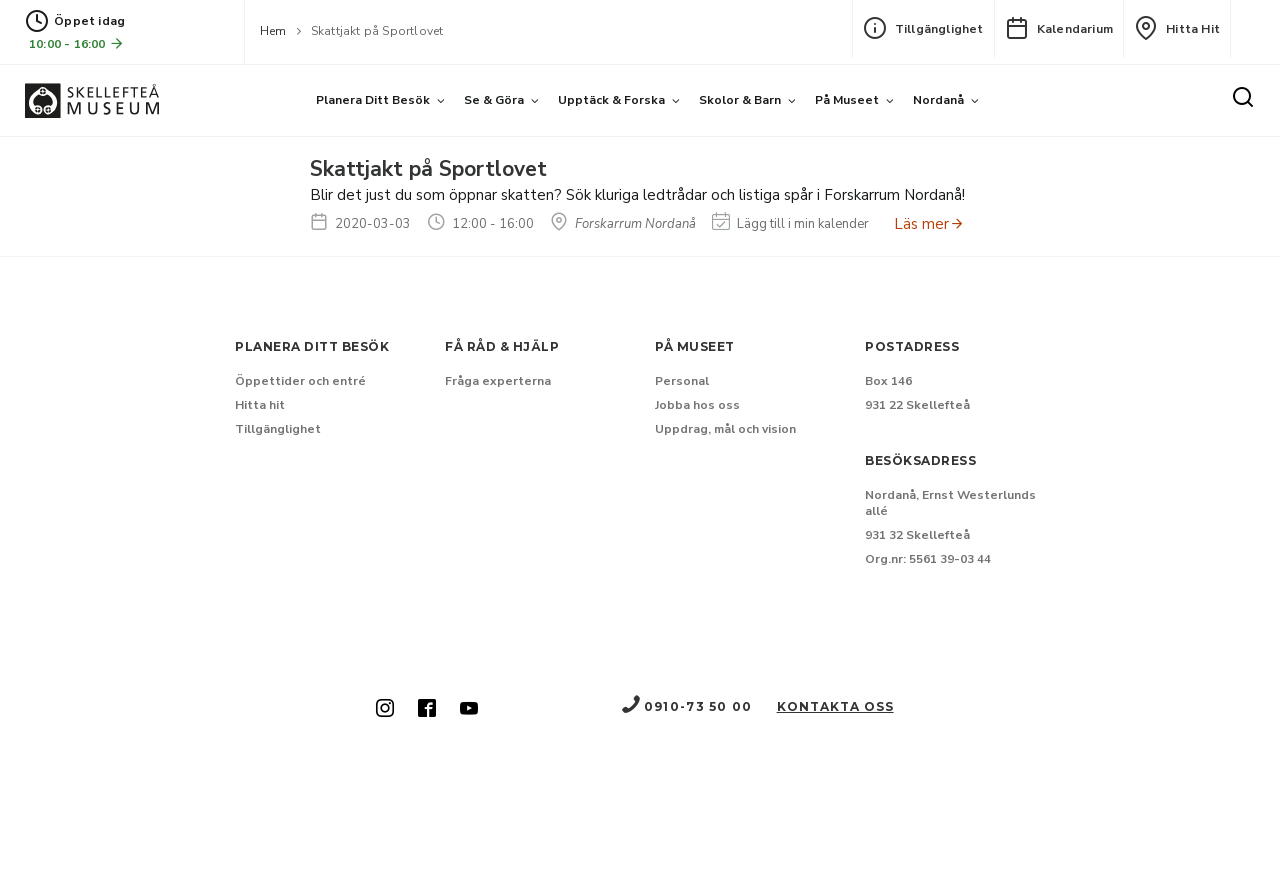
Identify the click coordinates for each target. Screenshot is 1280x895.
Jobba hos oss (697, 405)
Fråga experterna (498, 381)
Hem (273, 31)
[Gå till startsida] (92, 100)
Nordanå (938, 100)
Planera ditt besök (373, 100)
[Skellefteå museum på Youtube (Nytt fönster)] (469, 710)
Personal (682, 381)
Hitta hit (1177, 28)
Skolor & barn (740, 100)
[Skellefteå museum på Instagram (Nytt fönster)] (385, 710)
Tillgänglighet (923, 28)
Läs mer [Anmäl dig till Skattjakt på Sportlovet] (929, 224)
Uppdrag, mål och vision (725, 429)
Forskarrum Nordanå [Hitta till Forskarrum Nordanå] (623, 224)
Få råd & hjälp (502, 346)
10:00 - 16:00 (77, 43)
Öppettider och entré (300, 381)
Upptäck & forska (611, 100)
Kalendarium (1059, 28)
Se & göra (494, 100)
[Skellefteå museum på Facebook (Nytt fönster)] (427, 710)
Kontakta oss (835, 706)
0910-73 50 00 (686, 706)
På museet (847, 100)
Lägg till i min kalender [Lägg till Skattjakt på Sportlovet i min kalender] (790, 224)
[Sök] (1243, 99)
